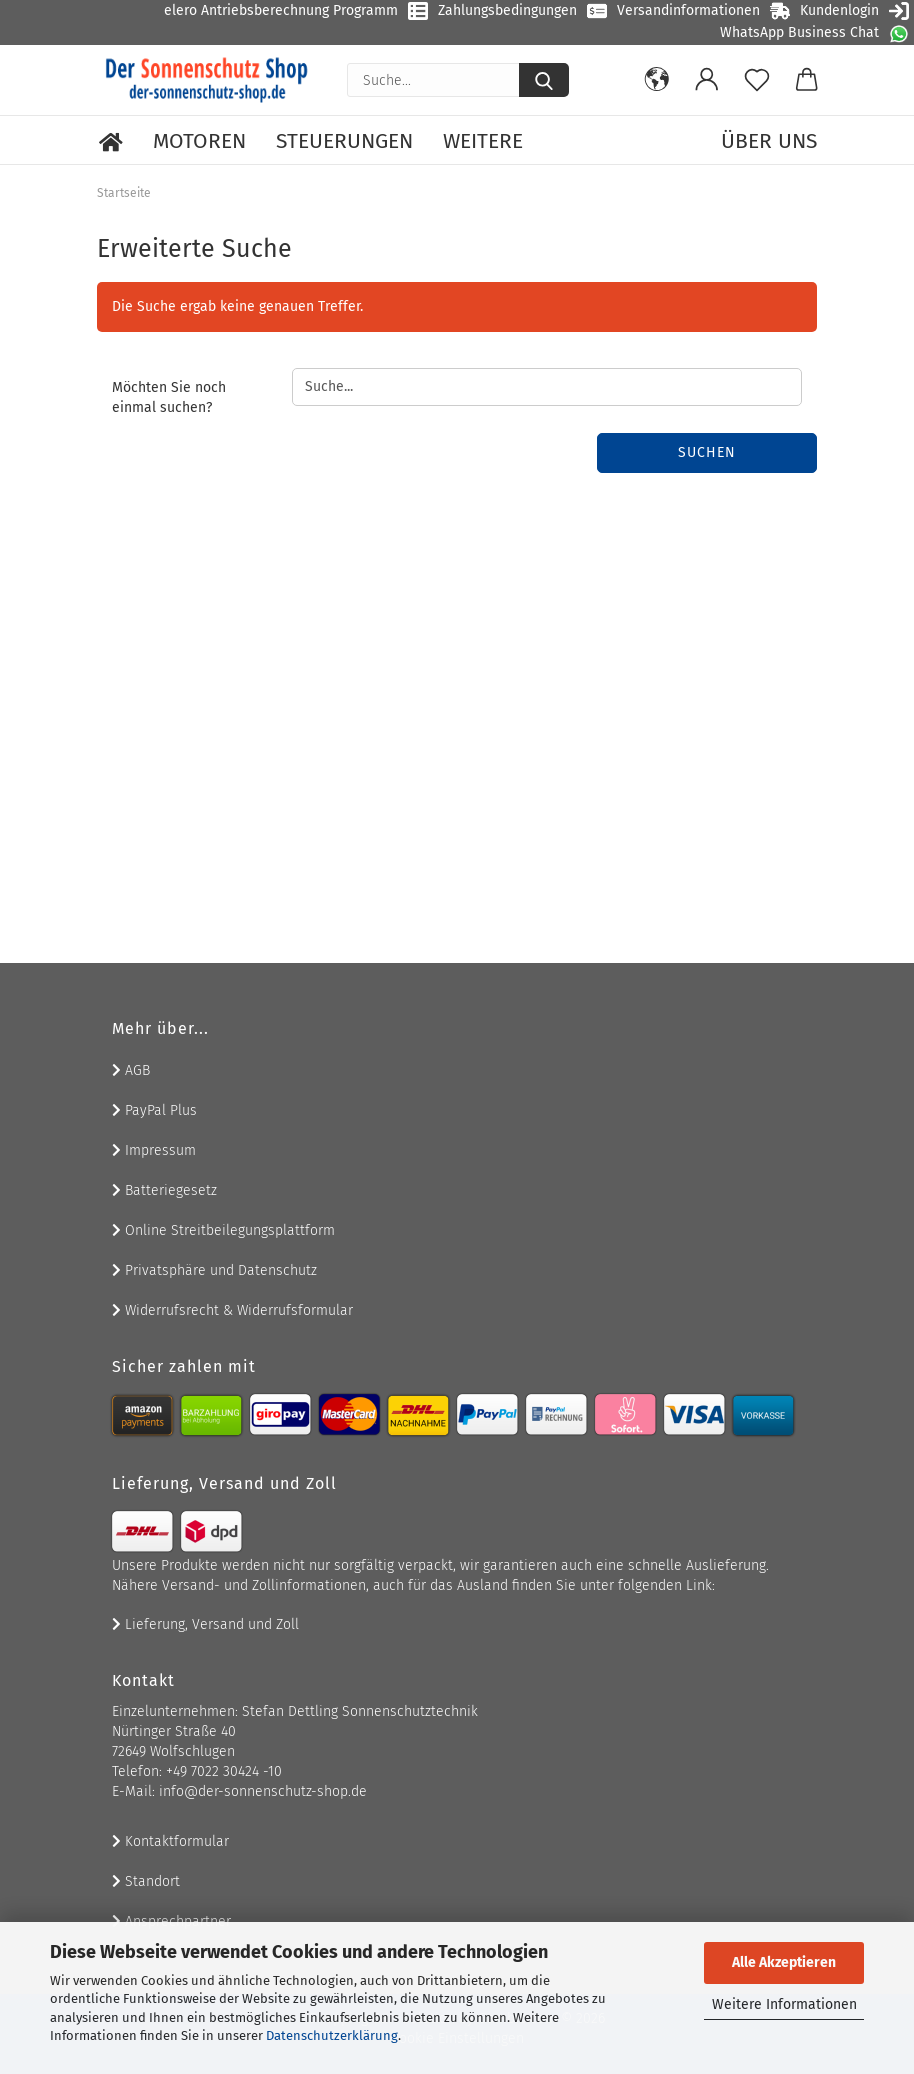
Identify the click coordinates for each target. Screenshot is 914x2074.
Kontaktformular (170, 1841)
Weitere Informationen (784, 2004)
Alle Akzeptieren (784, 1962)
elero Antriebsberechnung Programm (281, 10)
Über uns (769, 141)
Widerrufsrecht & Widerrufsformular (232, 1310)
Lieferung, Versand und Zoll (205, 1624)
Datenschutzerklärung (332, 2035)
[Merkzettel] (757, 80)
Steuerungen (344, 141)
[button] (657, 80)
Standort (146, 1881)
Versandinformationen (688, 10)
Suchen (707, 452)
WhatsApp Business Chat (799, 32)
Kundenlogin (839, 10)
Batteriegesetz (164, 1190)
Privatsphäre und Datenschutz (214, 1270)
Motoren (199, 141)
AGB (131, 1070)
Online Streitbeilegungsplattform (223, 1230)
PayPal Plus (154, 1110)
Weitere (483, 141)
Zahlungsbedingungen (507, 10)
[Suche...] (544, 80)
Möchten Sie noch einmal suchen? (169, 397)
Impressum (154, 1150)
